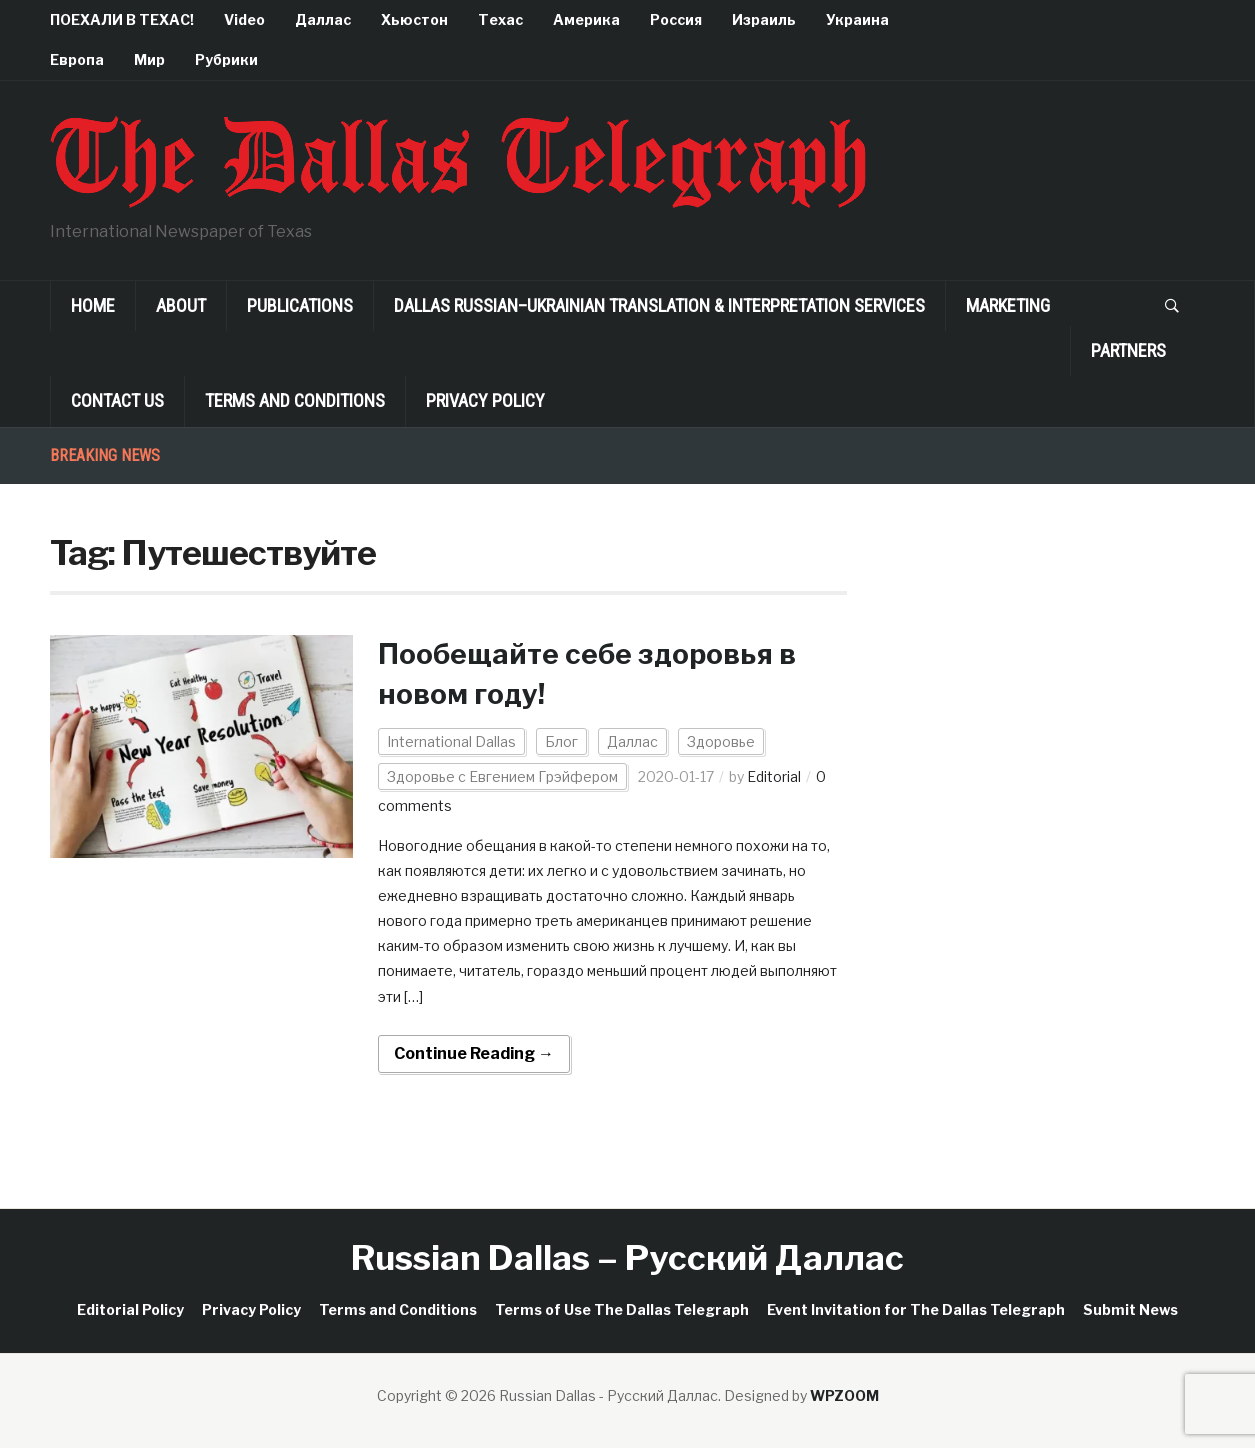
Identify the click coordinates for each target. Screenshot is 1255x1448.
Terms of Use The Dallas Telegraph (622, 1309)
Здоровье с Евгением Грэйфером (502, 776)
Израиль (764, 19)
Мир (149, 59)
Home (93, 305)
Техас (500, 19)
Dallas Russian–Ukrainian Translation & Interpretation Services (659, 305)
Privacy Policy (485, 400)
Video (244, 19)
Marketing (1008, 305)
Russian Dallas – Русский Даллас (627, 1257)
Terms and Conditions (295, 400)
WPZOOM (844, 1395)
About (181, 305)
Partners (1128, 350)
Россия (676, 19)
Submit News (1130, 1309)
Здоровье (721, 741)
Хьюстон (414, 19)
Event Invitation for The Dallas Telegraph (916, 1309)
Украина (857, 19)
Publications (300, 305)
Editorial (774, 776)
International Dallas (451, 741)
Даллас (323, 19)
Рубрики (226, 59)
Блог (561, 741)
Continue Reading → (474, 1053)
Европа (77, 59)
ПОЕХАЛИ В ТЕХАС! (122, 19)
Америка (586, 19)
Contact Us (117, 400)
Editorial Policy (130, 1309)
